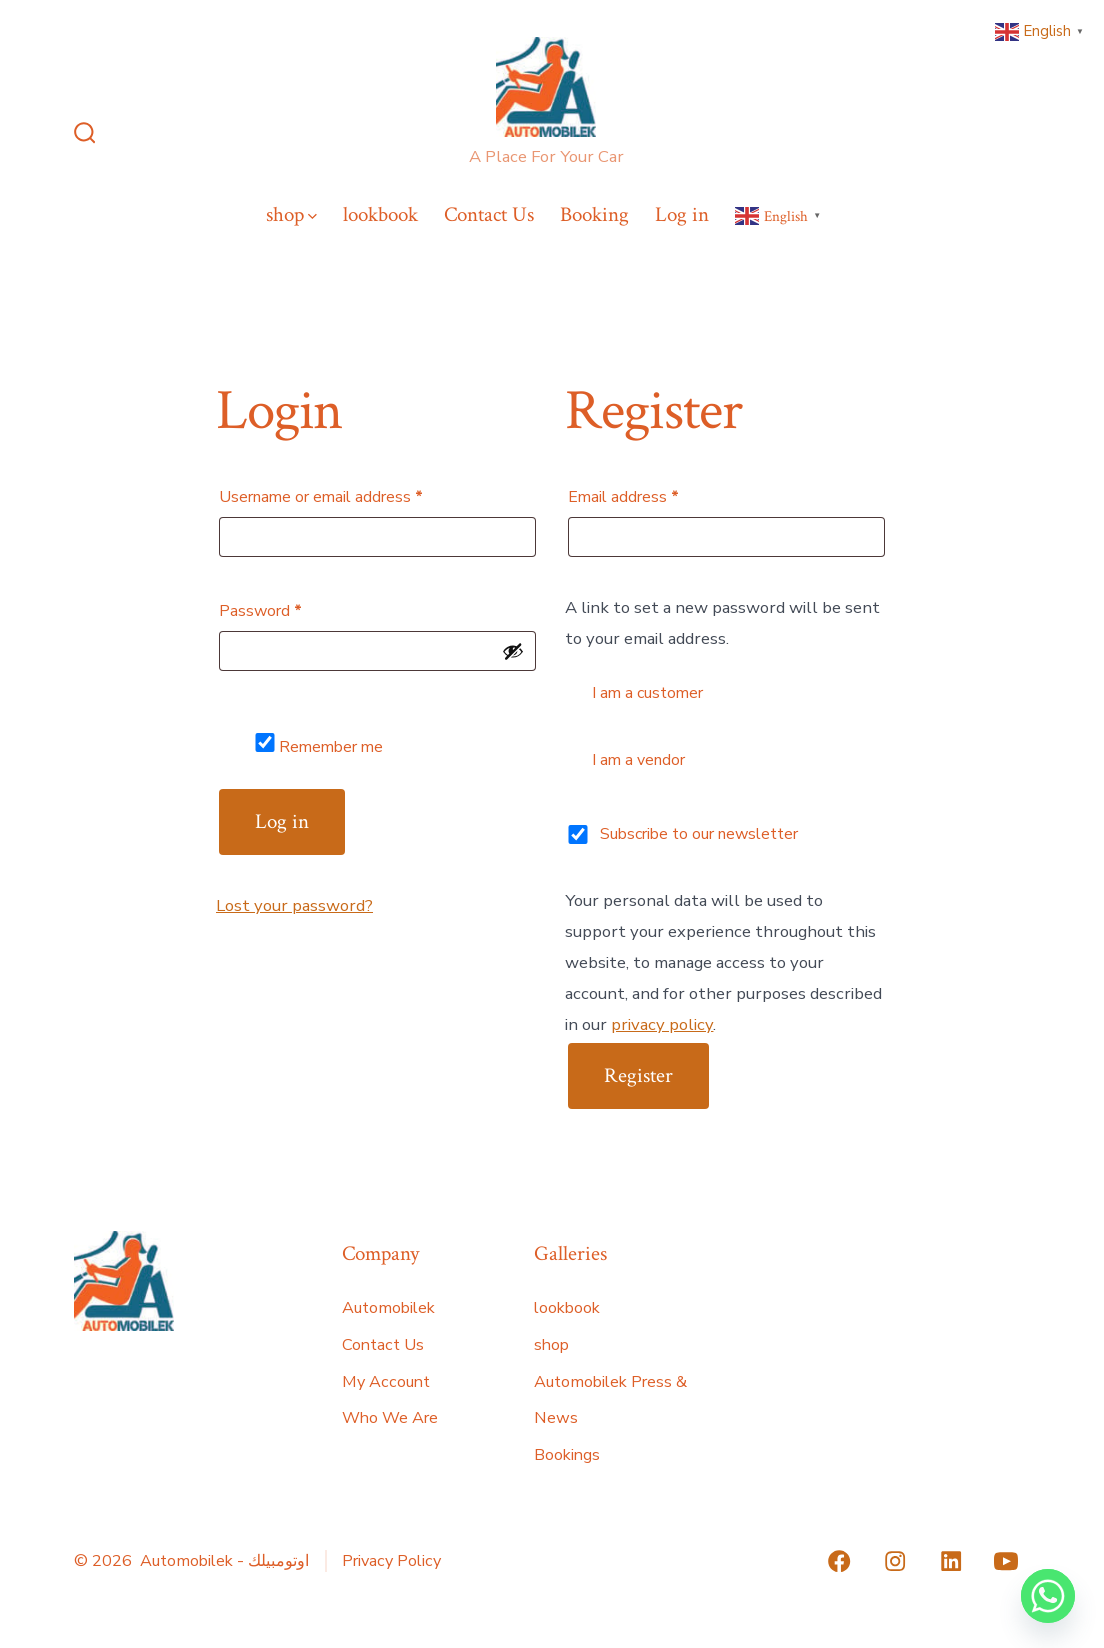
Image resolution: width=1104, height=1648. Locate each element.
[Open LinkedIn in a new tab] (951, 1561)
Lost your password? (294, 905)
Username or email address (352, 494)
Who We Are (390, 1418)
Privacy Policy (391, 1561)
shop (291, 214)
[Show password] (513, 651)
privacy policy (662, 1024)
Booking (594, 214)
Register (638, 1075)
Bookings (567, 1455)
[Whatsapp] (1048, 1596)
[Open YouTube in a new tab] (1006, 1561)
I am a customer (635, 691)
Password (291, 608)
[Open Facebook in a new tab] (839, 1561)
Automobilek (388, 1308)
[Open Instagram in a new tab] (895, 1561)
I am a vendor (626, 758)
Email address (654, 494)
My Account (386, 1382)
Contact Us (489, 214)
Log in (682, 214)
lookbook (380, 214)
